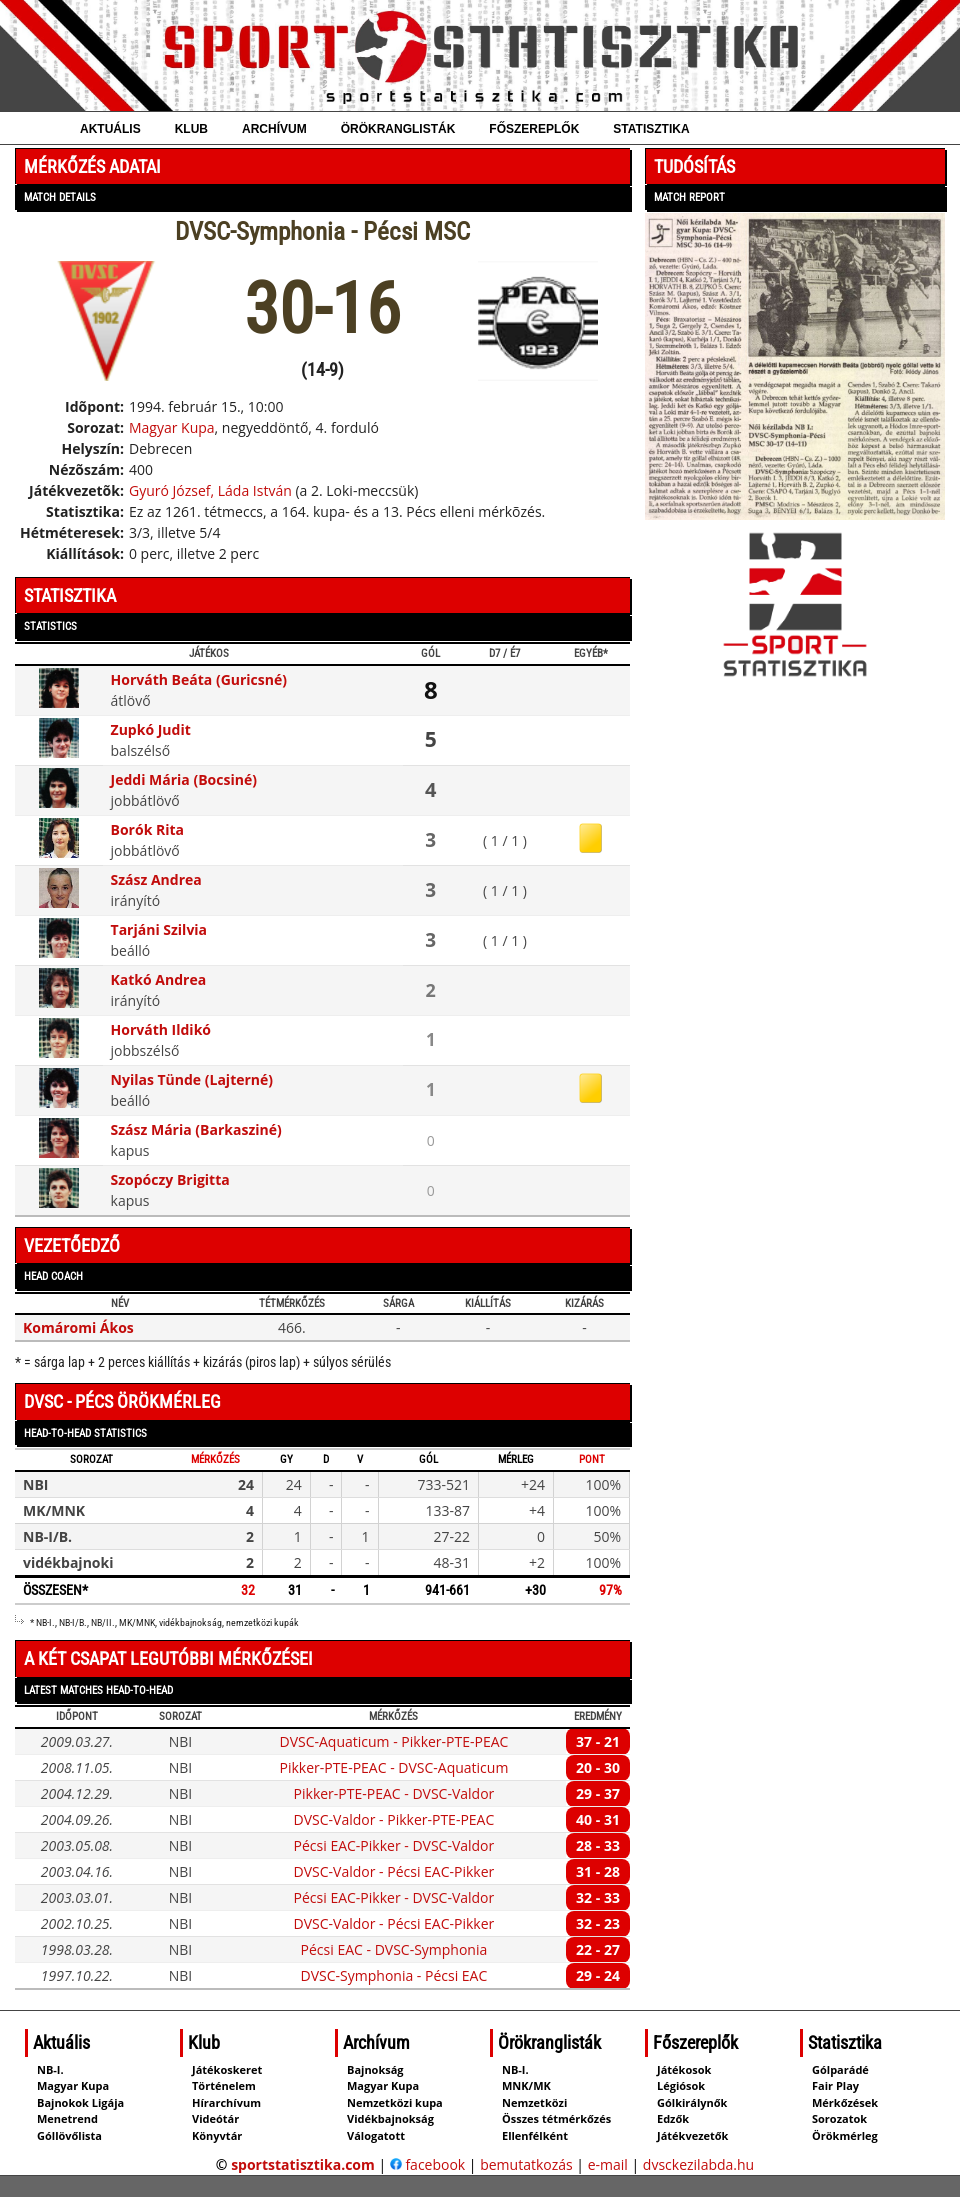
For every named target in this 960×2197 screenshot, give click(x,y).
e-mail (608, 2164)
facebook (427, 2164)
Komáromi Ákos (78, 1327)
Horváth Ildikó (161, 1029)
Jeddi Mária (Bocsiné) (184, 779)
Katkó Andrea (159, 979)
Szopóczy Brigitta (170, 1179)
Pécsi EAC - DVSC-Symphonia (394, 1949)
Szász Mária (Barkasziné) (196, 1129)
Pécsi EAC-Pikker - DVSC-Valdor (394, 1845)
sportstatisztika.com (303, 2164)
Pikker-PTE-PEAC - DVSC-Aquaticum (393, 1767)
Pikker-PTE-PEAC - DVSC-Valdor (394, 1793)
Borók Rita (147, 829)
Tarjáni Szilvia (159, 929)
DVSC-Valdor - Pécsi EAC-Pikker (394, 1871)
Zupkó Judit (151, 729)
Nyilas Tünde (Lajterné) (192, 1079)
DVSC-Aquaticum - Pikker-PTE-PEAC (393, 1741)
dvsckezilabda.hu (698, 2164)
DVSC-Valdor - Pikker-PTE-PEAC (394, 1819)
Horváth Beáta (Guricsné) (199, 679)
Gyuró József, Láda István (210, 490)
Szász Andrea (156, 879)
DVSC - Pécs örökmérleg (122, 1401)
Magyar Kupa (172, 427)
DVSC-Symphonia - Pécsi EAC (394, 1975)
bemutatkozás (526, 2164)
